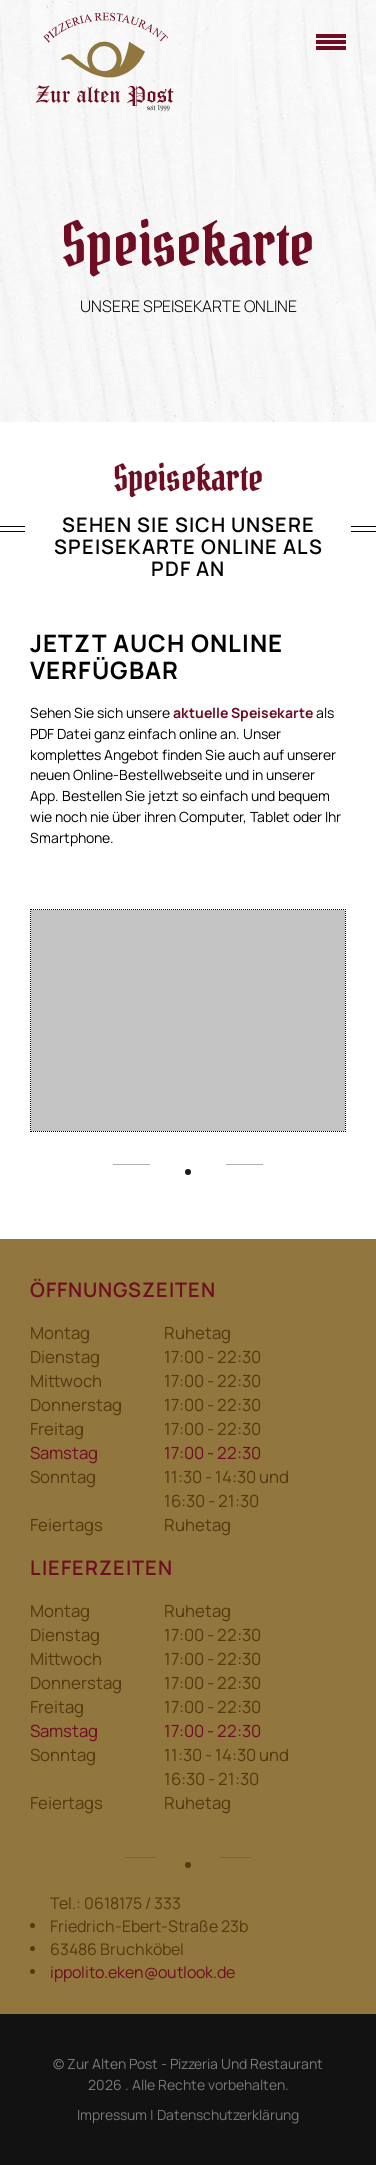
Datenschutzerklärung (228, 2114)
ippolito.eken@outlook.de (142, 1972)
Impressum (112, 2114)
